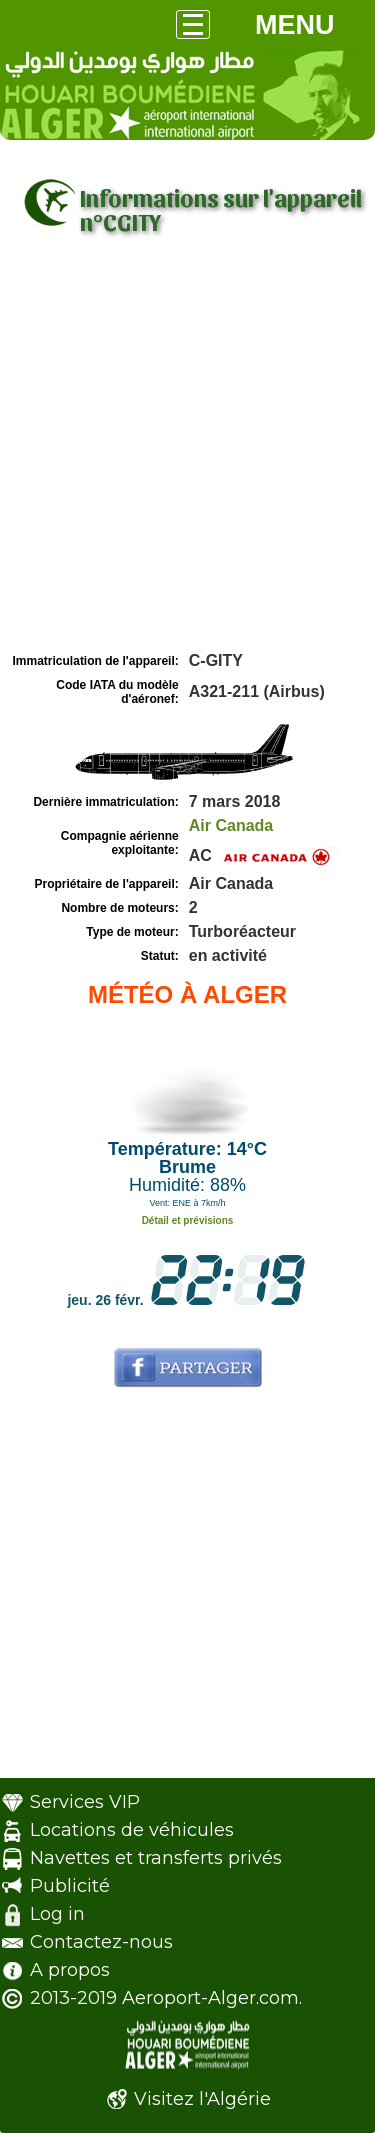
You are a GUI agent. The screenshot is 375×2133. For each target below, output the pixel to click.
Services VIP (85, 1802)
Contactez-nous (101, 1942)
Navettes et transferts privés (156, 1858)
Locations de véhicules (132, 1830)
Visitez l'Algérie (202, 2099)
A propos (70, 1970)
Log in (57, 1914)
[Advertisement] (187, 450)
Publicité (70, 1886)
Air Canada (231, 825)
